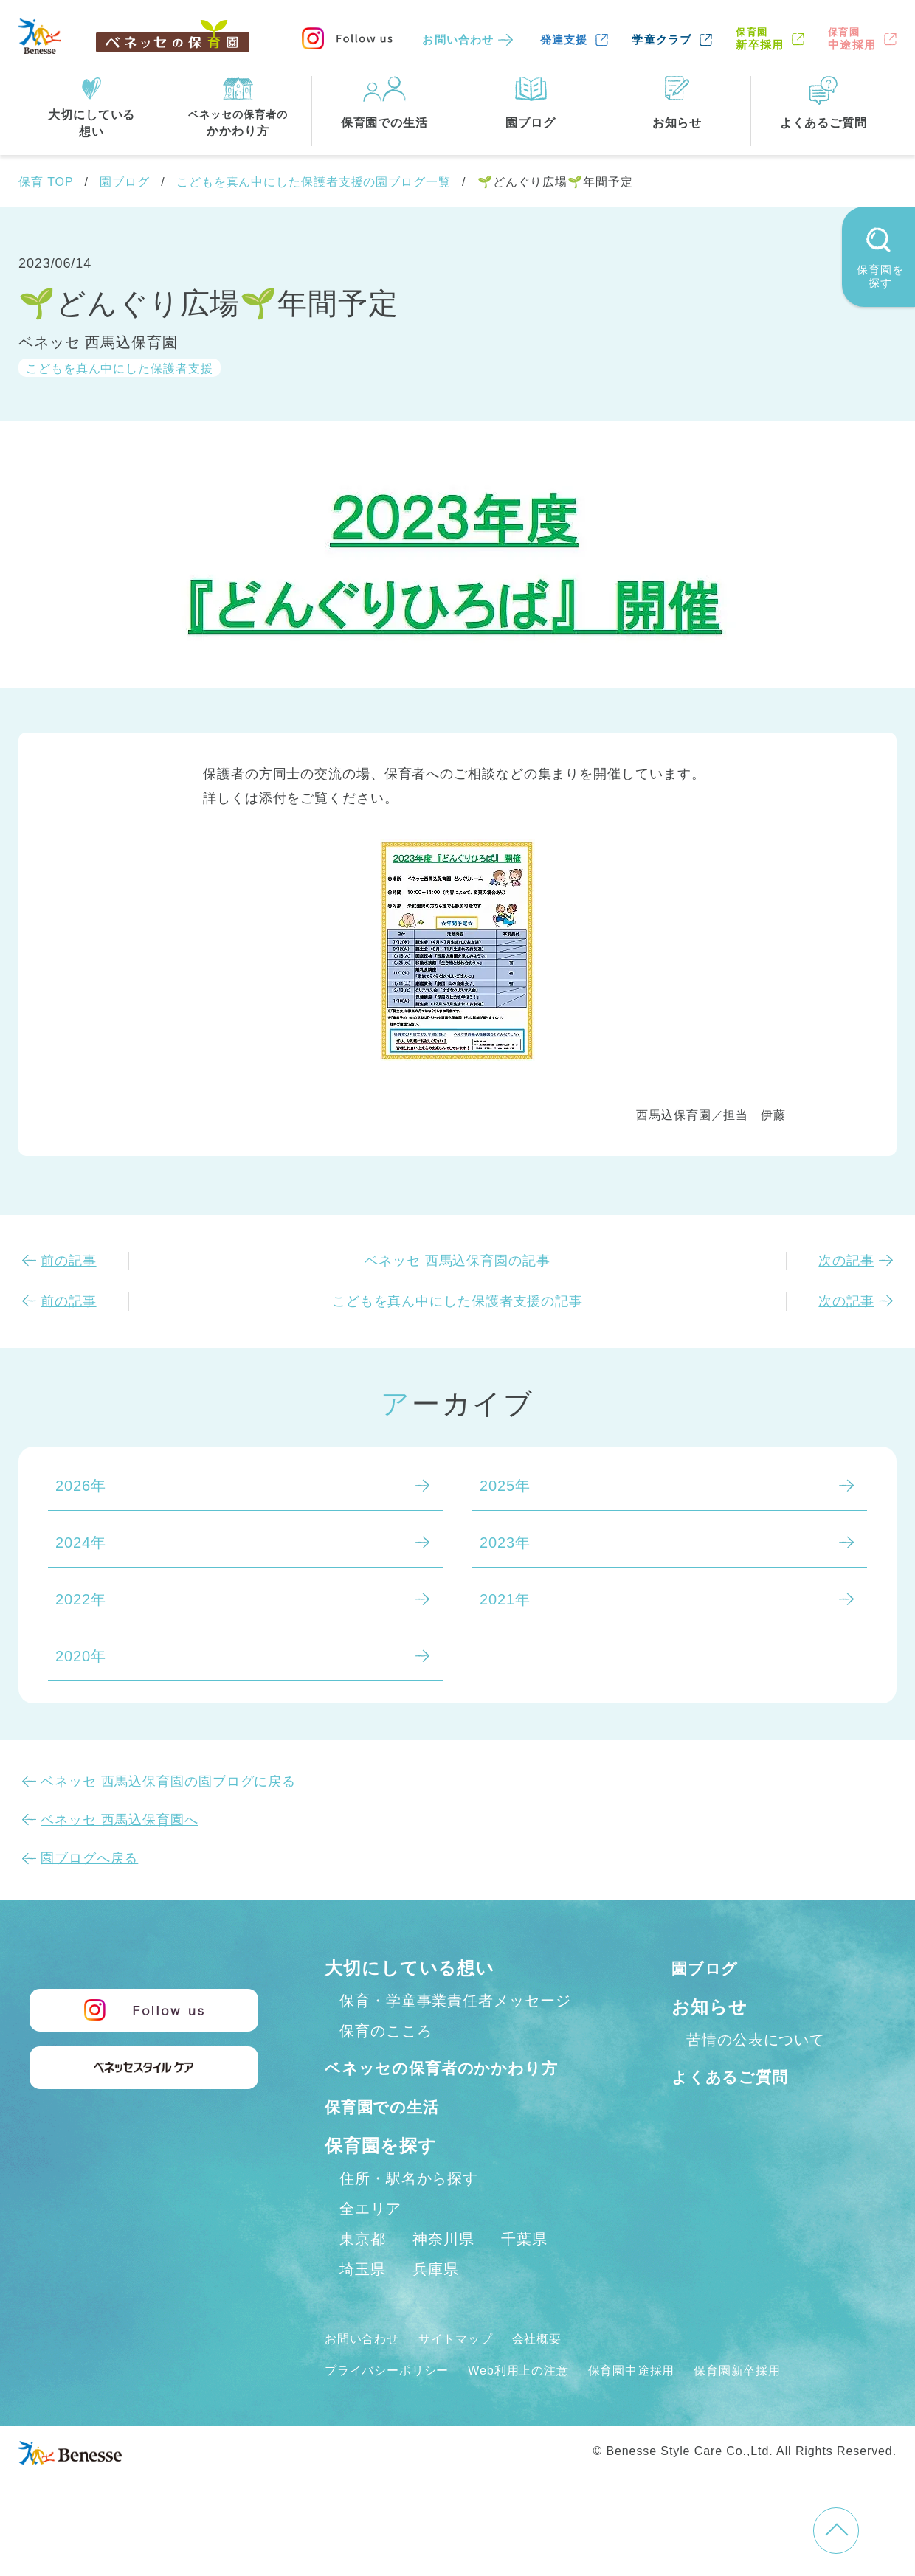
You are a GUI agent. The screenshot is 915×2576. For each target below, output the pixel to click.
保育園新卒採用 (780, 2402)
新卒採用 (760, 39)
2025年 (505, 1486)
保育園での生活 (390, 2138)
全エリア (370, 2241)
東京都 (362, 2271)
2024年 (80, 1542)
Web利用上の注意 (539, 2402)
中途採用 (852, 39)
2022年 (80, 1599)
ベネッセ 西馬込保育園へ (119, 1819)
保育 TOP (45, 182)
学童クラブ (661, 39)
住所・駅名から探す (408, 2211)
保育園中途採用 (664, 2402)
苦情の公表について (755, 2040)
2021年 (505, 1599)
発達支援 (564, 39)
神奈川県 (443, 2271)
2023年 (505, 1542)
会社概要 (559, 2371)
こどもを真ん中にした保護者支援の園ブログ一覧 (313, 182)
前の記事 (69, 1260)
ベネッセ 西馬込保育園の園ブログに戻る (168, 1781)
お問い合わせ (458, 39)
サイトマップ (469, 2371)
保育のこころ (385, 2031)
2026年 (80, 1486)
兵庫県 (435, 2301)
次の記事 (846, 1260)
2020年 (80, 1656)
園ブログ (125, 182)
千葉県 (524, 2271)
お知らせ (709, 2007)
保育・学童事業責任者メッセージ (455, 2000)
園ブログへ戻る (89, 1858)
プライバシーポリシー (394, 2402)
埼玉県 (362, 2301)
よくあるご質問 (737, 2076)
